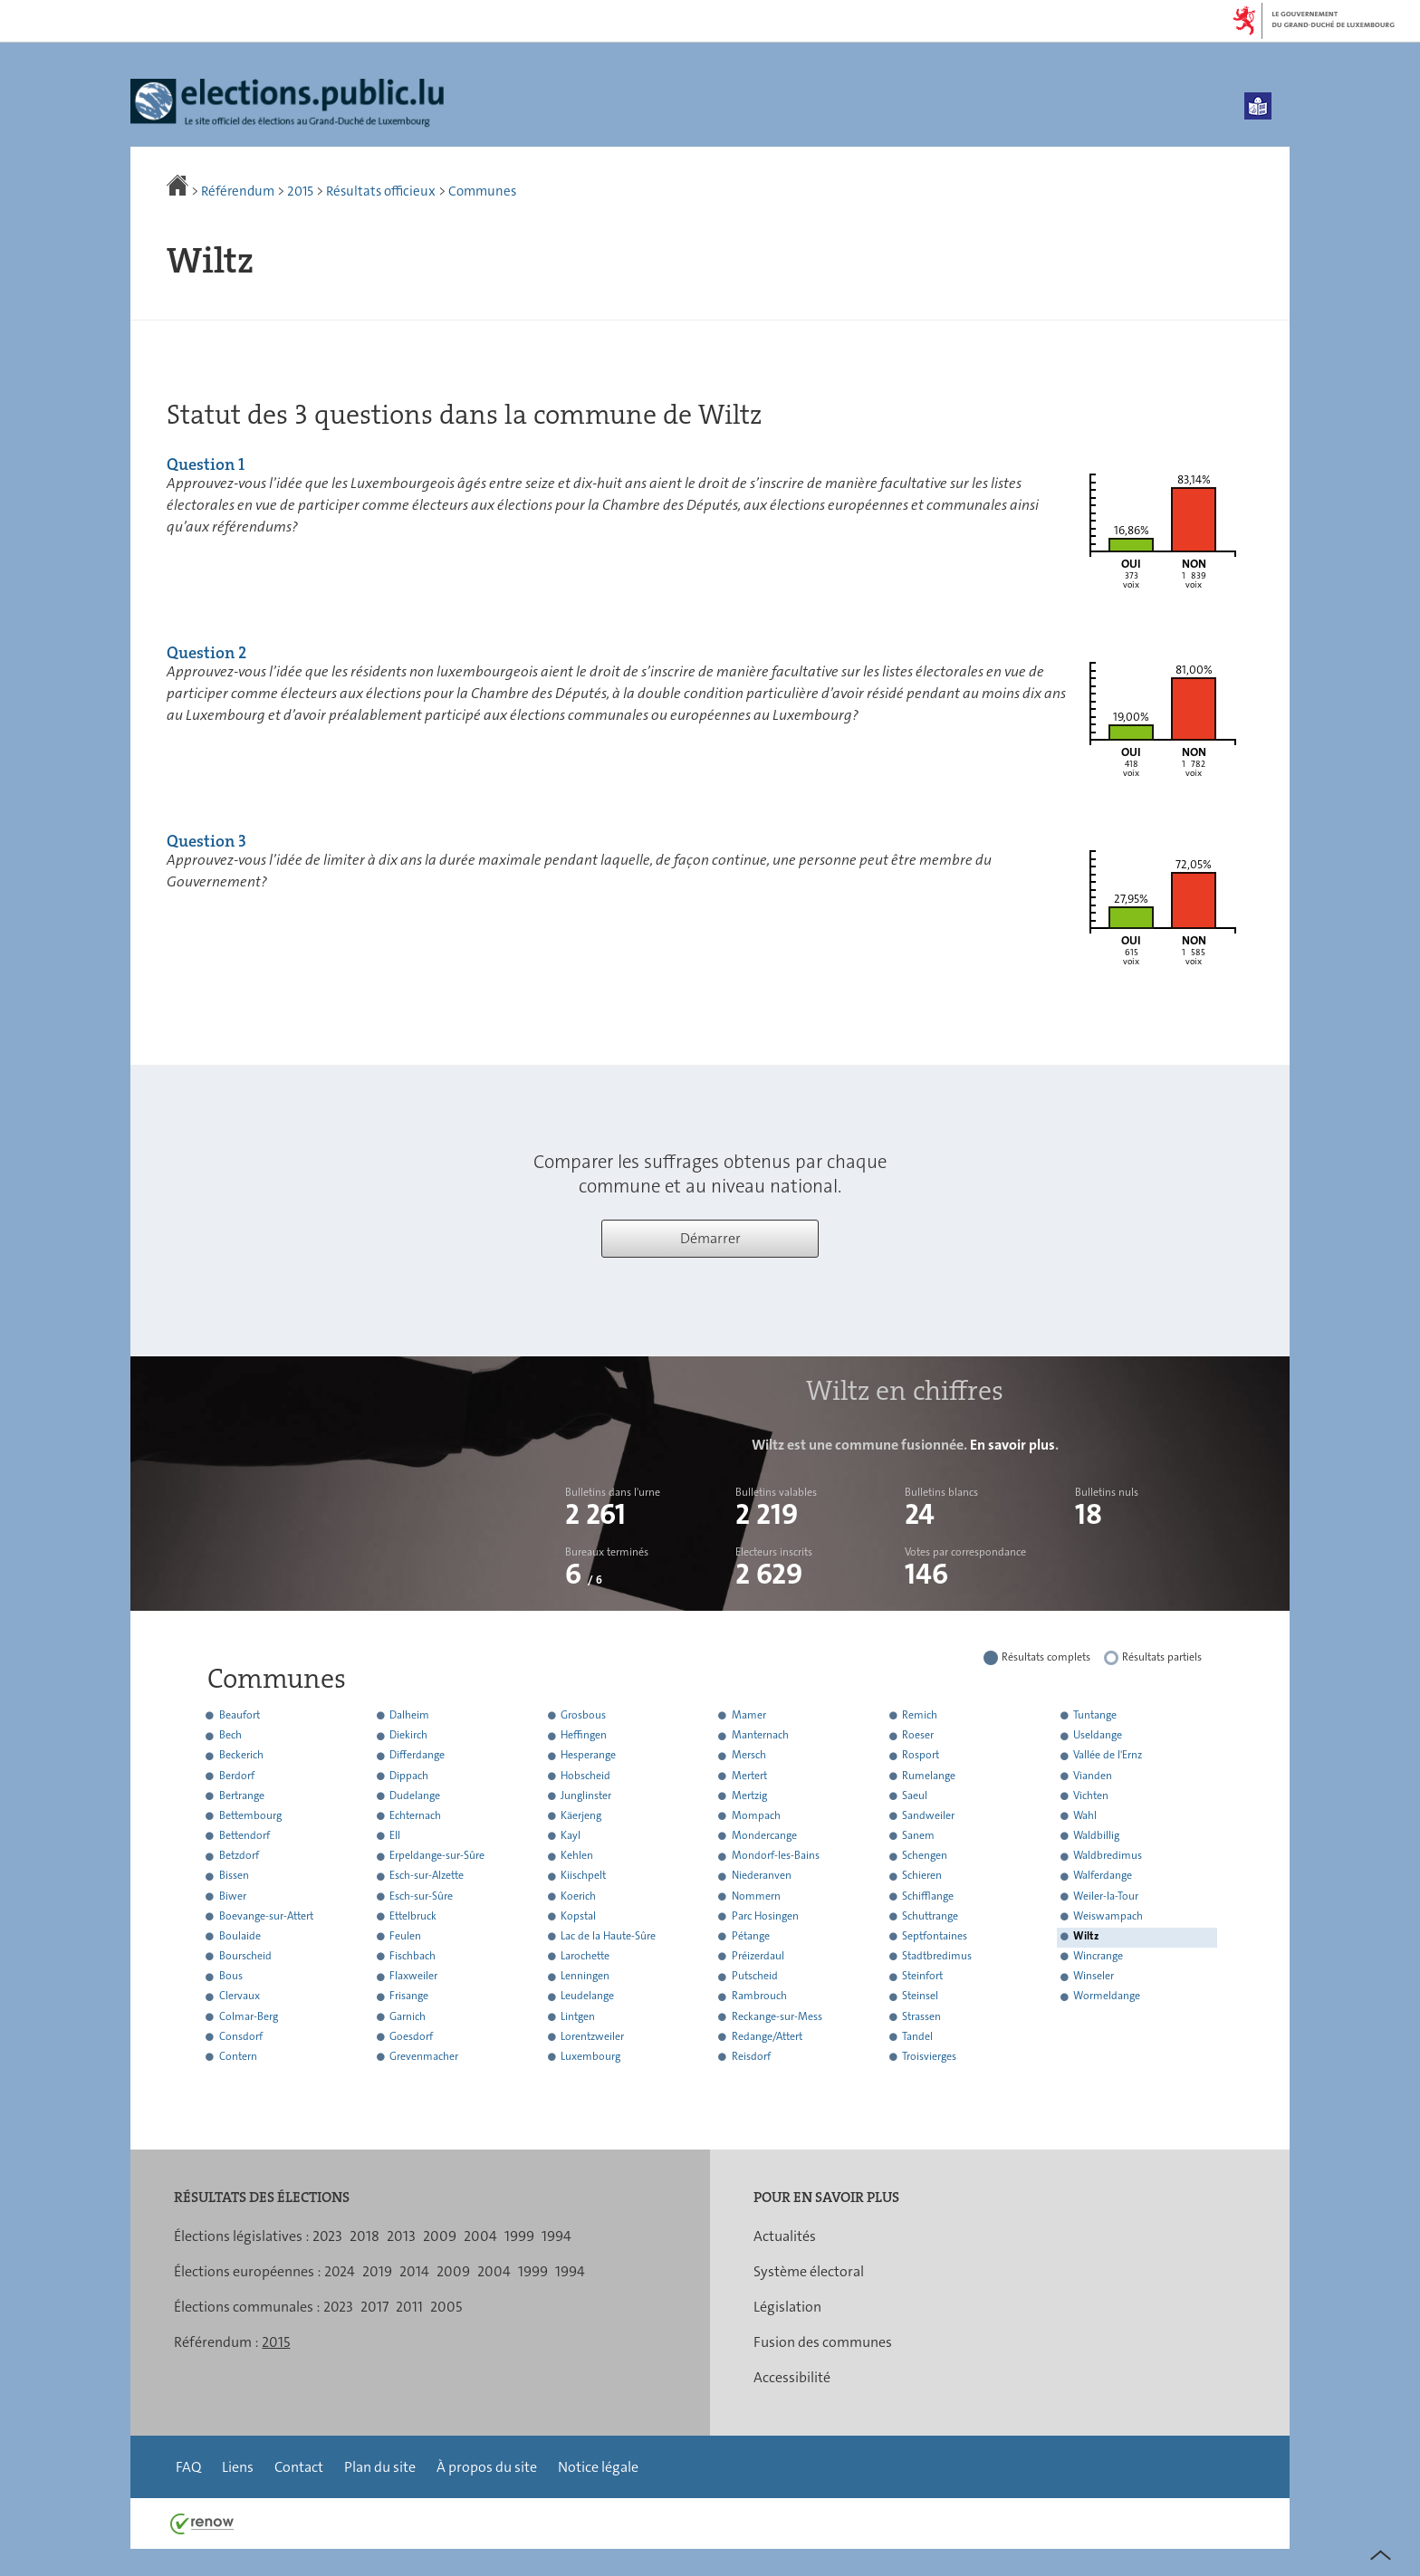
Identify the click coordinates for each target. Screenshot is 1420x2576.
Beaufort (239, 1715)
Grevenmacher (423, 2056)
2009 (439, 2236)
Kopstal (578, 1916)
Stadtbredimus (937, 1956)
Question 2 (206, 653)
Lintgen (578, 2016)
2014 (414, 2271)
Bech (230, 1736)
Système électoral (808, 2271)
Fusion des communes (822, 2341)
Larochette (585, 1956)
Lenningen (585, 1976)
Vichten (1090, 1795)
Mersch (749, 1755)
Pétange (751, 1936)
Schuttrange (930, 1916)
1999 (519, 2236)
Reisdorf (751, 2056)
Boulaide (240, 1936)
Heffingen (584, 1736)
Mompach (756, 1815)
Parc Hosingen (765, 1916)
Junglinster (586, 1795)
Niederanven (762, 1876)
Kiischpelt (583, 1876)
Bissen (234, 1876)
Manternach (760, 1736)
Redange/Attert (767, 2036)
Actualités (784, 2236)
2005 (446, 2306)
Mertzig (749, 1795)
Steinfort (922, 1976)
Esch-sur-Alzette (426, 1876)
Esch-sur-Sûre (421, 1896)
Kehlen (577, 1856)
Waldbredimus (1107, 1856)
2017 (374, 2306)
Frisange (408, 1996)
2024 (339, 2271)
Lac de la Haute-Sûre (608, 1936)
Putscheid (755, 1976)
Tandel (917, 2036)
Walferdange (1102, 1876)
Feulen (405, 1936)
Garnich (407, 2016)
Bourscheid (245, 1956)
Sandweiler (928, 1815)
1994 (556, 2236)
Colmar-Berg (248, 2016)
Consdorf (241, 2036)
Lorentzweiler (592, 2036)
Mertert (749, 1775)
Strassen (921, 2016)
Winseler (1093, 1976)
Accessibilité (791, 2377)
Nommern (756, 1896)
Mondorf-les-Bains (776, 1856)
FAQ (188, 2466)
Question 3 (206, 841)
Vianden (1092, 1775)
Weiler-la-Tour (1105, 1896)
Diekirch (408, 1736)
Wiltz (1086, 1936)
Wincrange (1098, 1956)
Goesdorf (411, 2036)
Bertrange (241, 1795)
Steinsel (920, 1996)
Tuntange (1095, 1715)
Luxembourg (590, 2056)
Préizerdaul (758, 1956)
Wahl (1085, 1815)
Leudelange (587, 1996)
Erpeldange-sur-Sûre (437, 1856)
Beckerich (241, 1755)
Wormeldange (1106, 1996)
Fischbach (412, 1956)
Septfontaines (934, 1936)
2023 (327, 2236)
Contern (238, 2056)
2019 (377, 2271)
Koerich (578, 1896)
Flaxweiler (413, 1976)
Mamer (749, 1715)
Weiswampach (1108, 1916)
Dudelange (414, 1795)
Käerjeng (581, 1815)
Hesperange (588, 1755)
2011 (409, 2306)
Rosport (920, 1755)
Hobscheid (585, 1775)
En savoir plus (1012, 1444)
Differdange (417, 1755)
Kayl (570, 1835)
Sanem (918, 1835)
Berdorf (236, 1775)
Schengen (924, 1856)
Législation (787, 2306)
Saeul (914, 1795)
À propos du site (487, 2466)
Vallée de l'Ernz (1107, 1755)
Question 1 (206, 464)
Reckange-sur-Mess (777, 2016)
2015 (300, 191)
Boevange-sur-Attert (266, 1916)
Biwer (232, 1896)
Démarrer (710, 1238)
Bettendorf (244, 1835)
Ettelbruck (413, 1916)
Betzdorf (239, 1856)
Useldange (1097, 1736)
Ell (394, 1835)
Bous (231, 1976)
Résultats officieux (381, 191)
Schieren (922, 1876)
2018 (364, 2236)
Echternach (415, 1815)
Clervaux (239, 1996)
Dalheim (409, 1715)
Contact (298, 2466)
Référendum (237, 191)
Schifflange (928, 1896)
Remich (919, 1715)
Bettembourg (250, 1815)
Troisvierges (929, 2056)
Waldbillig (1096, 1835)
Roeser (918, 1736)
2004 (480, 2236)
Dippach (408, 1775)
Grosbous (583, 1715)
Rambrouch (759, 1996)
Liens (238, 2466)
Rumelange (928, 1775)
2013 (401, 2236)
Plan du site (380, 2466)
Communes (482, 191)
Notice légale (598, 2466)
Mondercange (764, 1835)
